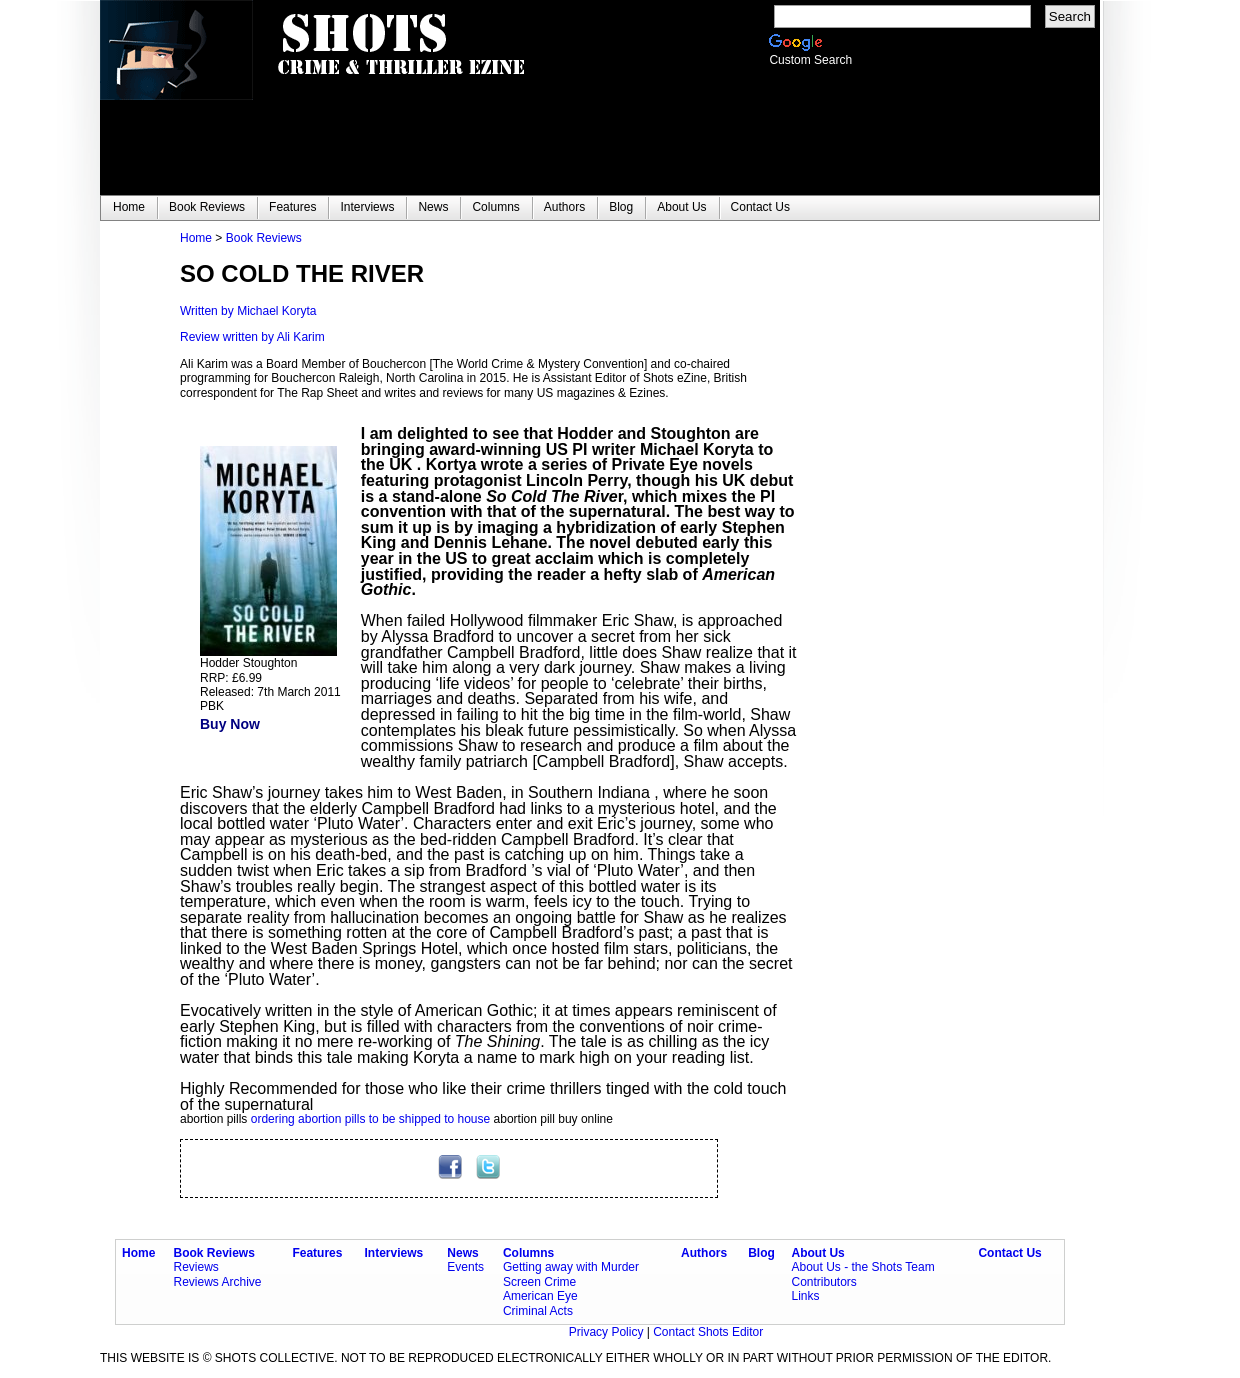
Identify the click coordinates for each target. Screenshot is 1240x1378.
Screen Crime (539, 1282)
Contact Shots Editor (708, 1332)
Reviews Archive (218, 1282)
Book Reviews (264, 238)
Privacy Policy (608, 1332)
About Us (817, 1253)
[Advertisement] (920, 531)
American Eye (540, 1296)
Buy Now (230, 724)
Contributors (823, 1282)
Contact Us (1009, 1253)
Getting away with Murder (571, 1267)
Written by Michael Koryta (248, 311)
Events (465, 1267)
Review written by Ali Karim (252, 337)
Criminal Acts (538, 1311)
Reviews (196, 1267)
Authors (704, 1253)
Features (317, 1253)
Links (805, 1296)
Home (196, 238)
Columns (528, 1253)
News (462, 1253)
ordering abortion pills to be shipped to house (371, 1119)
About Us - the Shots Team (862, 1267)
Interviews (394, 1253)
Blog (761, 1253)
